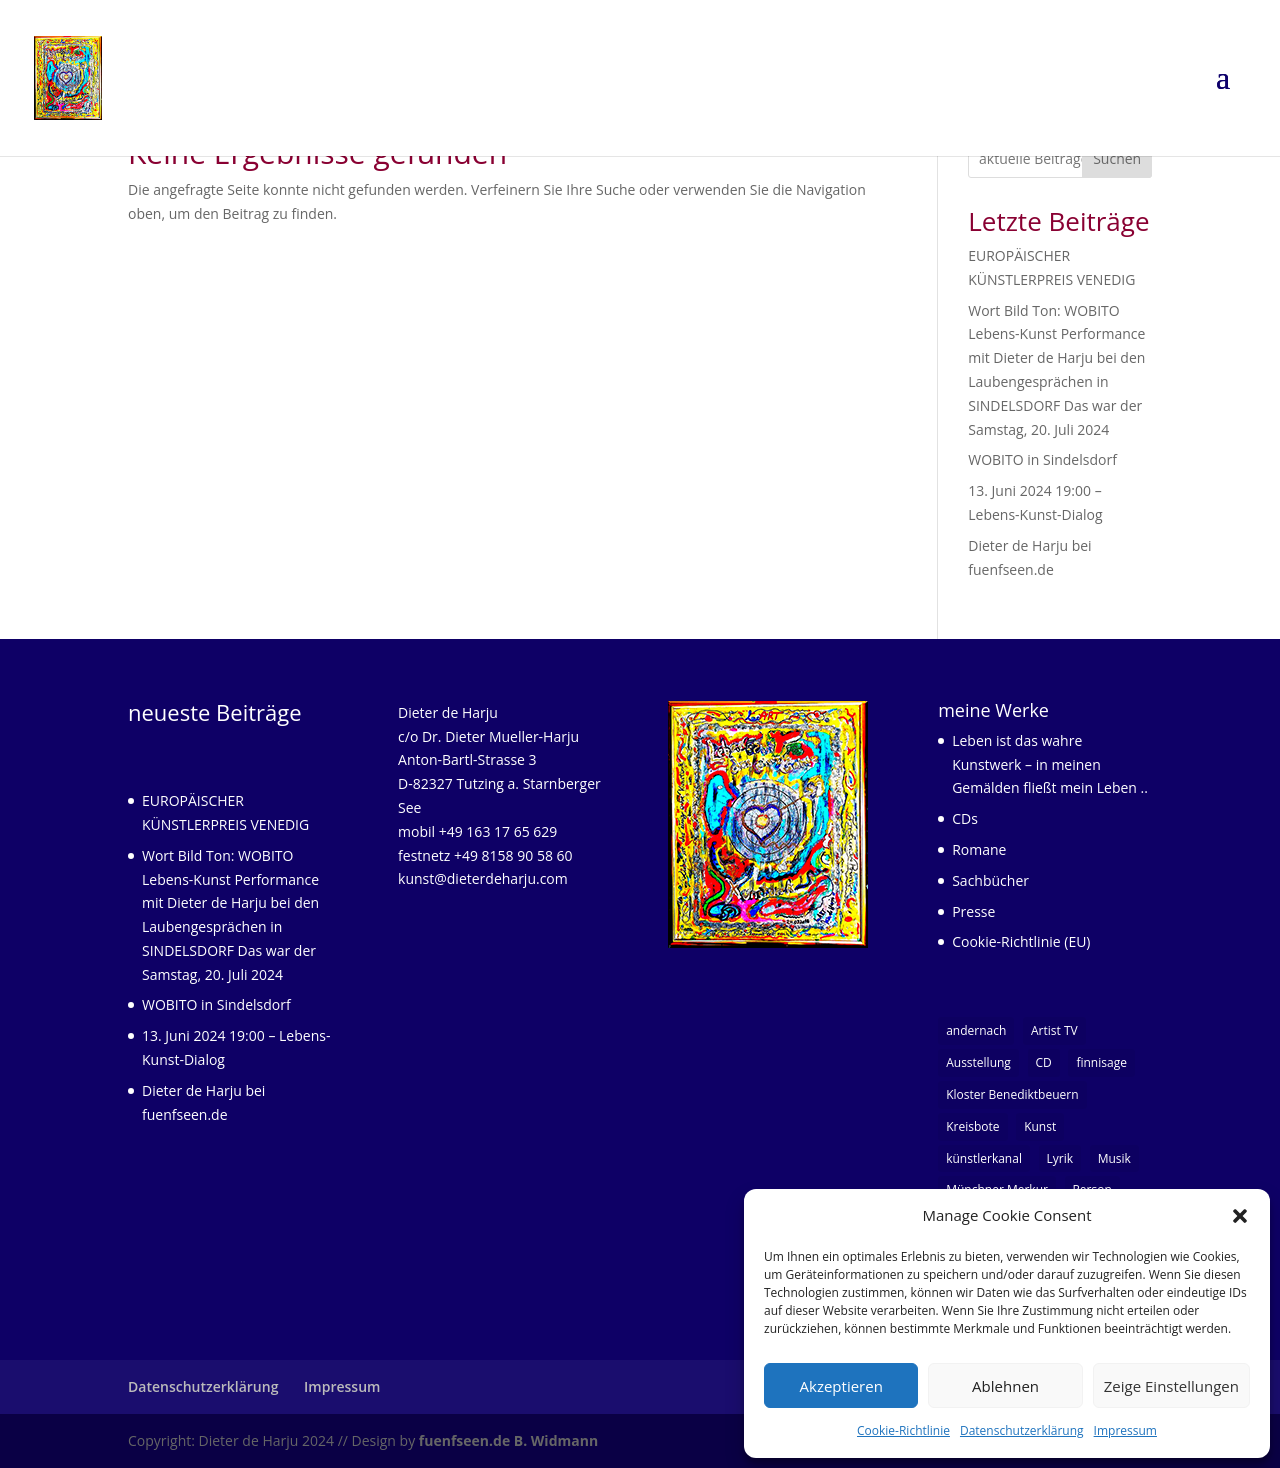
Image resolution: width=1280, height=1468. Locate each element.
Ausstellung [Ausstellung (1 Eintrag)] (978, 1062)
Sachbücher (990, 880)
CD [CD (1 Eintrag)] (1044, 1062)
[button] (1240, 1216)
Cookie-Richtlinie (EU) (1021, 941)
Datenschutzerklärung (1022, 1430)
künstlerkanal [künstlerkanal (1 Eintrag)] (984, 1158)
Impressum (1125, 1430)
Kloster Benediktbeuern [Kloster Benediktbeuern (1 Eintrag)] (1012, 1094)
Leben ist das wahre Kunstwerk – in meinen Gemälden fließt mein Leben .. (1050, 764)
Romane (979, 849)
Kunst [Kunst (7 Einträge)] (1040, 1126)
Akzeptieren (841, 1386)
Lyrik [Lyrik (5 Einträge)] (1060, 1158)
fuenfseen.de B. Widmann (508, 1440)
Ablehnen (1005, 1386)
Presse (973, 911)
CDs (965, 818)
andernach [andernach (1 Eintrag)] (976, 1030)
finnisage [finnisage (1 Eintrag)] (1101, 1062)
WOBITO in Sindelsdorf (1042, 459)
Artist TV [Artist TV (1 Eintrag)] (1054, 1030)
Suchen (1117, 158)
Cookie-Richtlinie (903, 1430)
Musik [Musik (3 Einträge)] (1114, 1158)
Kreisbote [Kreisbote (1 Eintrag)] (972, 1126)
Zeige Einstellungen (1171, 1386)
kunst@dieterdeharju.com (483, 878)
